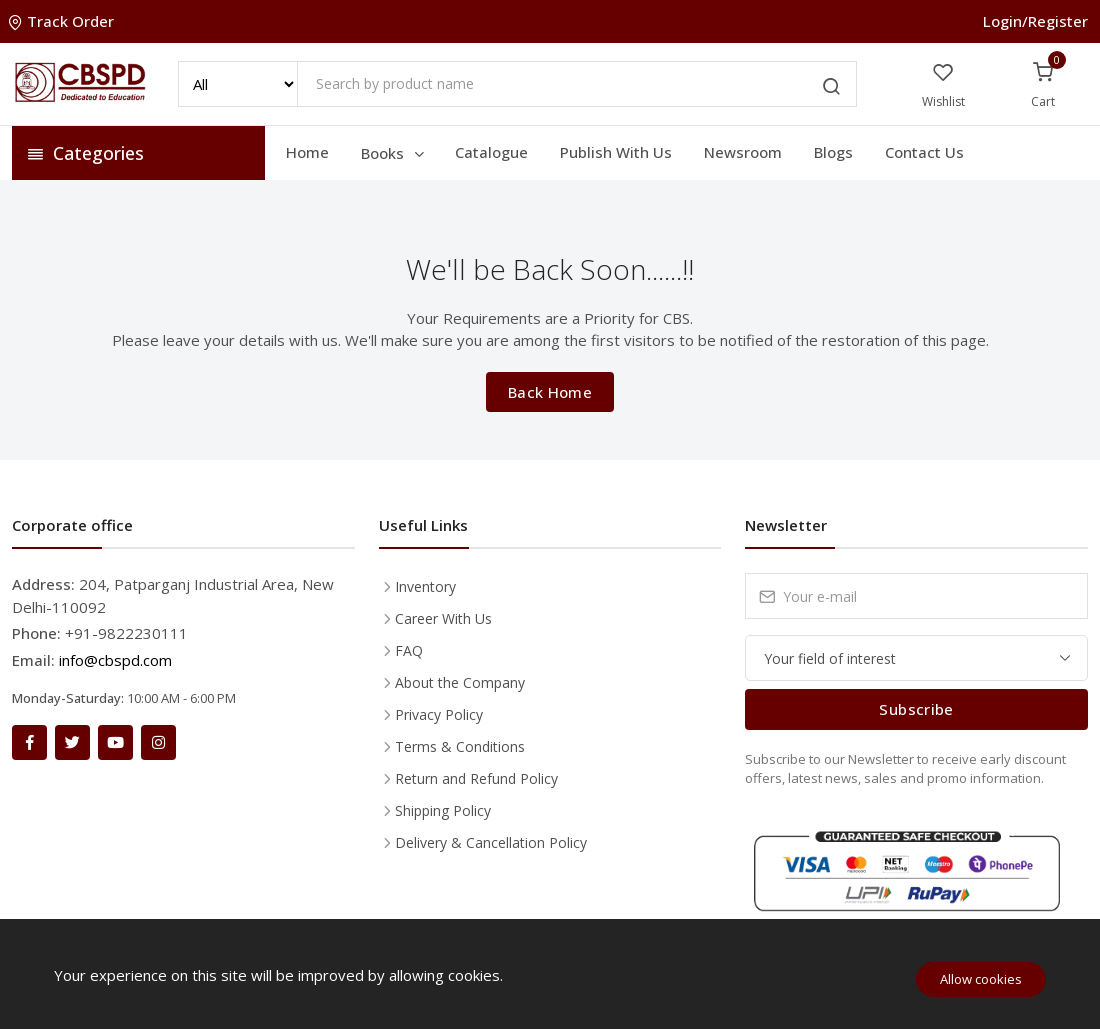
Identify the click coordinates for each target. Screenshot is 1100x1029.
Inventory (425, 586)
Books (394, 153)
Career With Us (443, 618)
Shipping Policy (443, 810)
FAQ (409, 650)
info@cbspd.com (115, 660)
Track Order (63, 21)
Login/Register (1035, 21)
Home (307, 152)
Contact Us (924, 152)
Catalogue (491, 152)
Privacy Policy (439, 714)
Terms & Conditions (460, 746)
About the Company (460, 682)
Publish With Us (616, 152)
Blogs (833, 152)
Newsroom (743, 152)
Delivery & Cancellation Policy (491, 842)
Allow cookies (981, 979)
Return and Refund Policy (476, 778)
